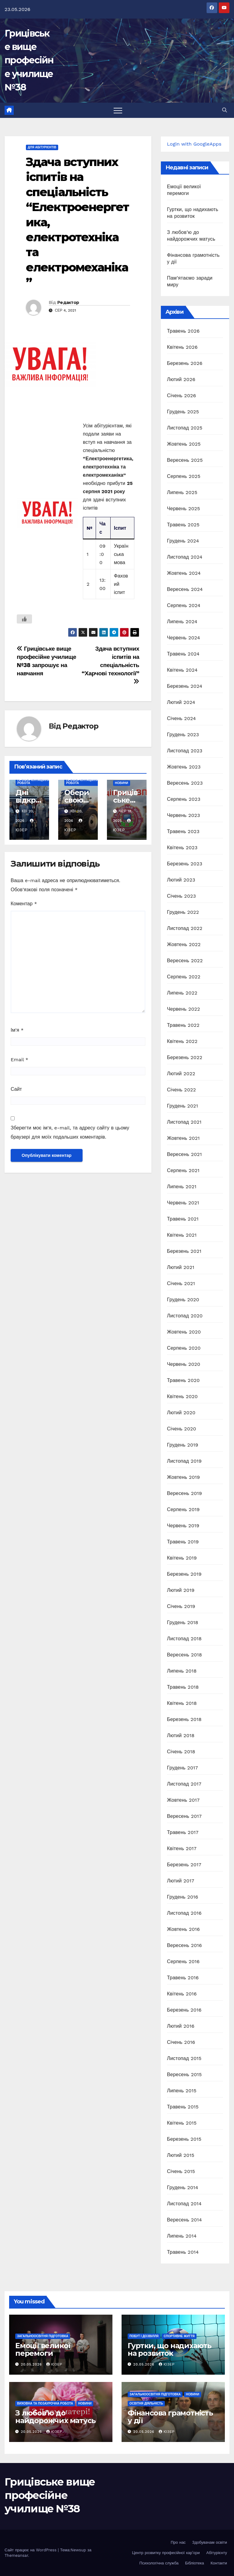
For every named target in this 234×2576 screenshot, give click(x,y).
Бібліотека (194, 2563)
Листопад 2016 (184, 1913)
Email (19, 1059)
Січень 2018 (181, 1751)
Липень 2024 (182, 621)
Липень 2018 (182, 1671)
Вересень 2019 (184, 1493)
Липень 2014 (182, 2236)
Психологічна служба (159, 2563)
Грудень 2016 (182, 1897)
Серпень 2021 (183, 1170)
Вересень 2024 (185, 589)
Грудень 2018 (182, 1622)
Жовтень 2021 (183, 1138)
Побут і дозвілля (143, 2336)
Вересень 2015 (184, 2074)
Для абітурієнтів (42, 147)
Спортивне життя (179, 2336)
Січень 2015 (181, 2171)
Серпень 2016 (183, 1961)
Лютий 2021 (180, 1267)
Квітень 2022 (182, 1041)
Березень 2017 (184, 1865)
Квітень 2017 (182, 1848)
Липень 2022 (182, 993)
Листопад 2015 (184, 2058)
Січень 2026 (181, 395)
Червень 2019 (183, 1525)
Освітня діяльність (146, 2403)
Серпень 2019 (183, 1509)
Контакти (219, 2563)
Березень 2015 (184, 2139)
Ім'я (17, 1030)
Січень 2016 (181, 2042)
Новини (121, 783)
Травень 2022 (183, 1025)
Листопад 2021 (184, 1122)
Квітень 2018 (182, 1703)
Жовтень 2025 (184, 444)
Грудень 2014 (182, 2187)
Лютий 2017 (180, 1881)
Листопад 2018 (184, 1638)
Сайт (16, 1089)
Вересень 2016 (184, 1945)
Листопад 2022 (184, 928)
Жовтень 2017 (183, 1800)
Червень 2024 (183, 638)
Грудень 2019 (182, 1445)
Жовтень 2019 (183, 1477)
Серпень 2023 (183, 799)
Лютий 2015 (180, 2155)
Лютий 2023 (181, 880)
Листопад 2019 (184, 1461)
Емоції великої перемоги (42, 2349)
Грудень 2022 (183, 912)
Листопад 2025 (184, 428)
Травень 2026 (183, 331)
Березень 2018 (184, 1719)
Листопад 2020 (185, 1316)
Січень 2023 (181, 896)
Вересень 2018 (184, 1655)
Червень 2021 (183, 1203)
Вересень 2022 (185, 960)
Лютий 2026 (181, 379)
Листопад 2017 (184, 1784)
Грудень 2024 (183, 541)
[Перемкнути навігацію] (118, 110)
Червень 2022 (183, 1009)
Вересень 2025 (185, 460)
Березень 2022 (184, 1057)
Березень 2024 (184, 686)
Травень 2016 (183, 1978)
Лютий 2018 (180, 1735)
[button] (224, 110)
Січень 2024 (181, 718)
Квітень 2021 (182, 1235)
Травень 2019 (183, 1542)
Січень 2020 (181, 1429)
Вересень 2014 (184, 2220)
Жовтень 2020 (184, 1332)
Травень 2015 (183, 2107)
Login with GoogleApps (194, 144)
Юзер (54, 2364)
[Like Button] (24, 619)
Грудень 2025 (183, 412)
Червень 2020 (183, 1364)
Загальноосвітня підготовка (42, 2336)
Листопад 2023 (184, 751)
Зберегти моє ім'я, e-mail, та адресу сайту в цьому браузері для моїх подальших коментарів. (70, 1132)
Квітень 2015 (182, 2123)
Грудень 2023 (183, 734)
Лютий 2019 (180, 1590)
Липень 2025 (182, 492)
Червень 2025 (183, 508)
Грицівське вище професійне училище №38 (29, 60)
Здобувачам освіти (209, 2542)
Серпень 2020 (184, 1348)
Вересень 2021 (184, 1154)
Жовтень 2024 (184, 573)
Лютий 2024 (181, 702)
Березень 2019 (184, 1574)
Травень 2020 (183, 1380)
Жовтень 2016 (183, 1929)
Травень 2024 (183, 654)
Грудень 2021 (182, 1106)
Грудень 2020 (183, 1299)
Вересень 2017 (184, 1816)
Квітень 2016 (182, 1994)
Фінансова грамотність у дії (170, 2416)
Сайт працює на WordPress (31, 2550)
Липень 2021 (182, 1186)
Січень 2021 (181, 1283)
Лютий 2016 (180, 2026)
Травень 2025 (183, 525)
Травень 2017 (182, 1832)
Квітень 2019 (182, 1558)
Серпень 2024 (183, 605)
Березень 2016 (184, 2010)
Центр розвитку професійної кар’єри (166, 2552)
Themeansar (16, 2555)
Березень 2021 (184, 1251)
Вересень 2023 (185, 783)
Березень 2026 (184, 363)
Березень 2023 (184, 864)
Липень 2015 (182, 2091)
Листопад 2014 (184, 2204)
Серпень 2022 (183, 977)
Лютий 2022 (181, 1073)
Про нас (178, 2542)
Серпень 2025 (183, 476)
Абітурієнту (216, 2552)
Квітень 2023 (182, 847)
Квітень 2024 (182, 670)
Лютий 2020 (181, 1412)
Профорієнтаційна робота (33, 781)
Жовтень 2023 (184, 767)
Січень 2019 (181, 1606)
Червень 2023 (183, 815)
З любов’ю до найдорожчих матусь (55, 2416)
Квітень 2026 (182, 347)
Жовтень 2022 (184, 944)
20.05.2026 (32, 2364)
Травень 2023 (183, 831)
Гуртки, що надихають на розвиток (169, 2349)
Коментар (24, 903)
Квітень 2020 (182, 1396)
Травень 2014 (183, 2252)
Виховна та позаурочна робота (45, 2403)
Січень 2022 (181, 1090)
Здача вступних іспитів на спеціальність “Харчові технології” (110, 664)
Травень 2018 (183, 1687)
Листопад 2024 (184, 557)
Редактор (68, 302)
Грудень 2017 (182, 1768)
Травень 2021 (183, 1219)
